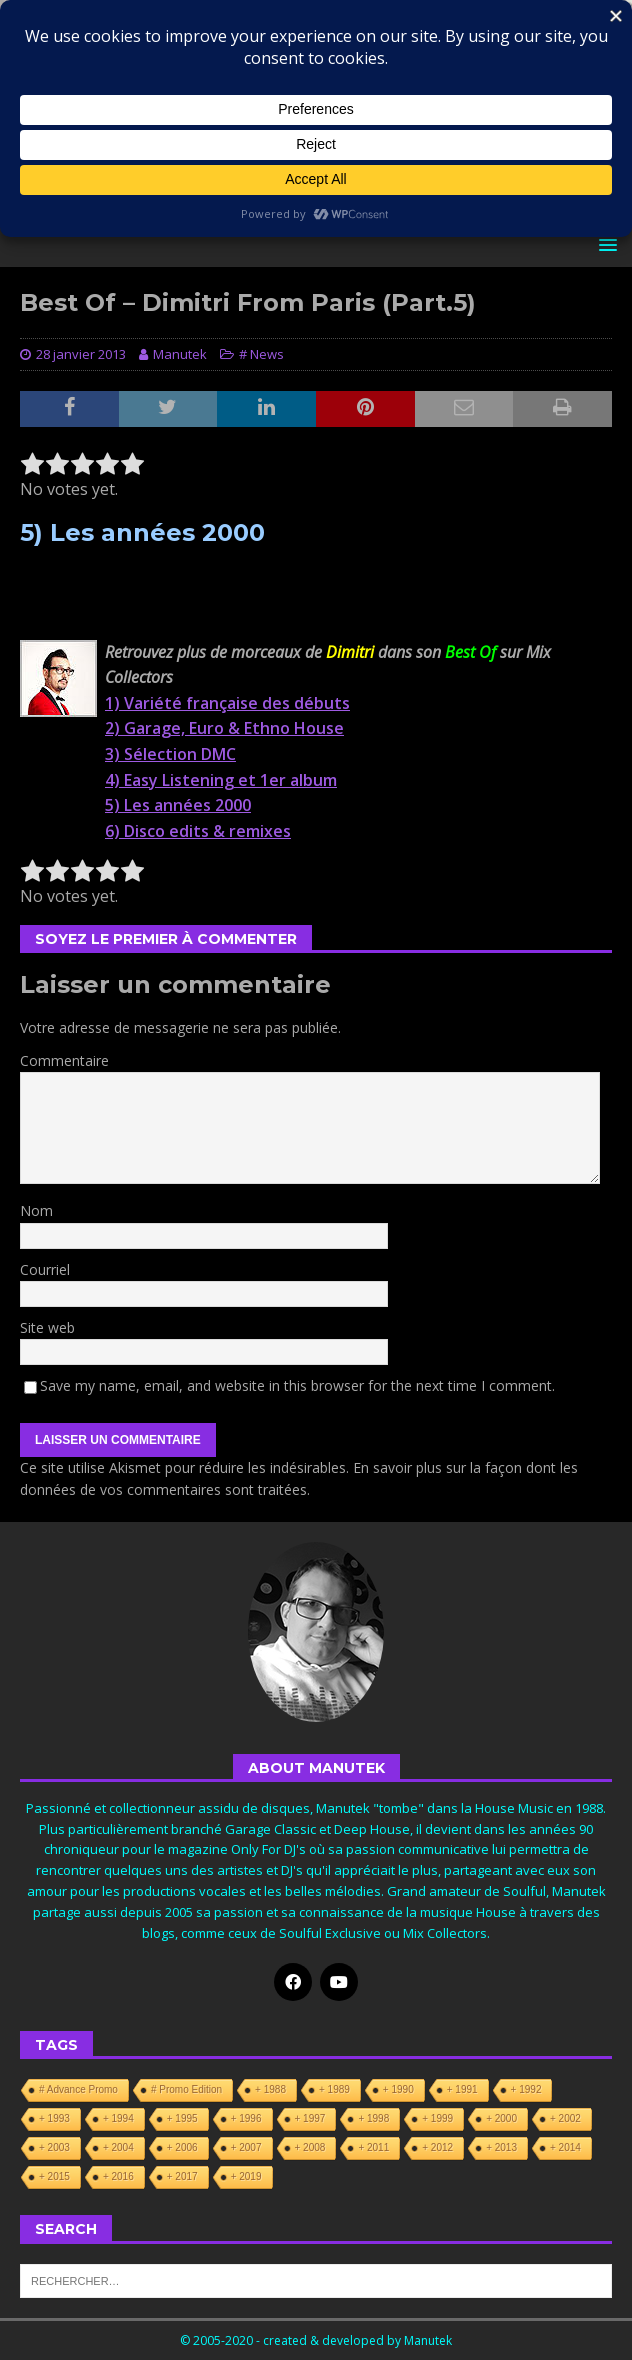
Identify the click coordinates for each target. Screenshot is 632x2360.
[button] (604, 244)
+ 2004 (118, 2147)
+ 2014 (565, 2147)
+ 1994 (118, 2118)
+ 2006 (182, 2147)
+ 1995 (182, 2118)
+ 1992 (526, 2089)
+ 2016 (118, 2176)
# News (261, 354)
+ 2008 (310, 2147)
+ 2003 (54, 2147)
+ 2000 (501, 2118)
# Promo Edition (186, 2089)
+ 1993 (54, 2118)
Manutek (180, 354)
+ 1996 (246, 2118)
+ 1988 (270, 2089)
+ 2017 (182, 2176)
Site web (47, 1327)
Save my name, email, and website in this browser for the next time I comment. (297, 1385)
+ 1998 (373, 2118)
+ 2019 (246, 2176)
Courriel (45, 1269)
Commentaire (64, 1060)
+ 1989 (334, 2089)
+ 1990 (398, 2089)
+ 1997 (310, 2118)
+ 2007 (246, 2147)
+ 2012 (437, 2147)
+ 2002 (565, 2118)
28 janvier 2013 (81, 354)
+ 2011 (373, 2147)
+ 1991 (462, 2089)
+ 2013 (501, 2147)
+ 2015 (54, 2176)
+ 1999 (437, 2118)
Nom (36, 1210)
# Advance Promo (78, 2089)
